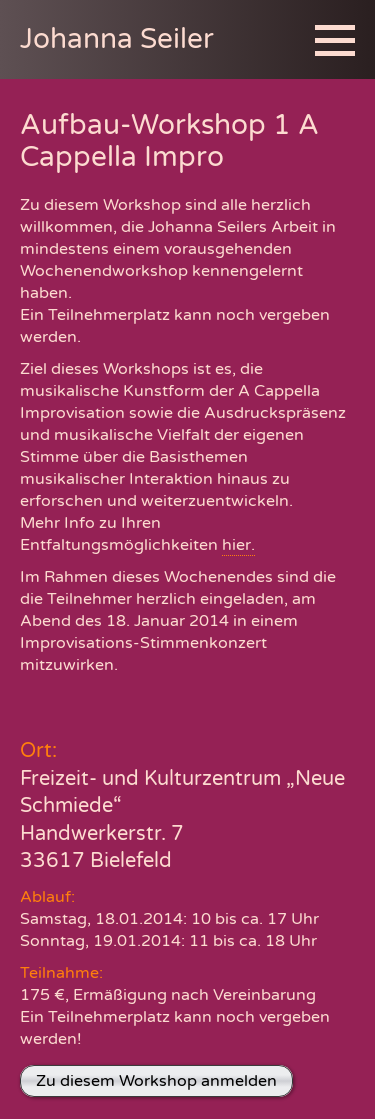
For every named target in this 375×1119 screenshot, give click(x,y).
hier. (238, 545)
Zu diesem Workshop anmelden (156, 1081)
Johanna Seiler (117, 39)
